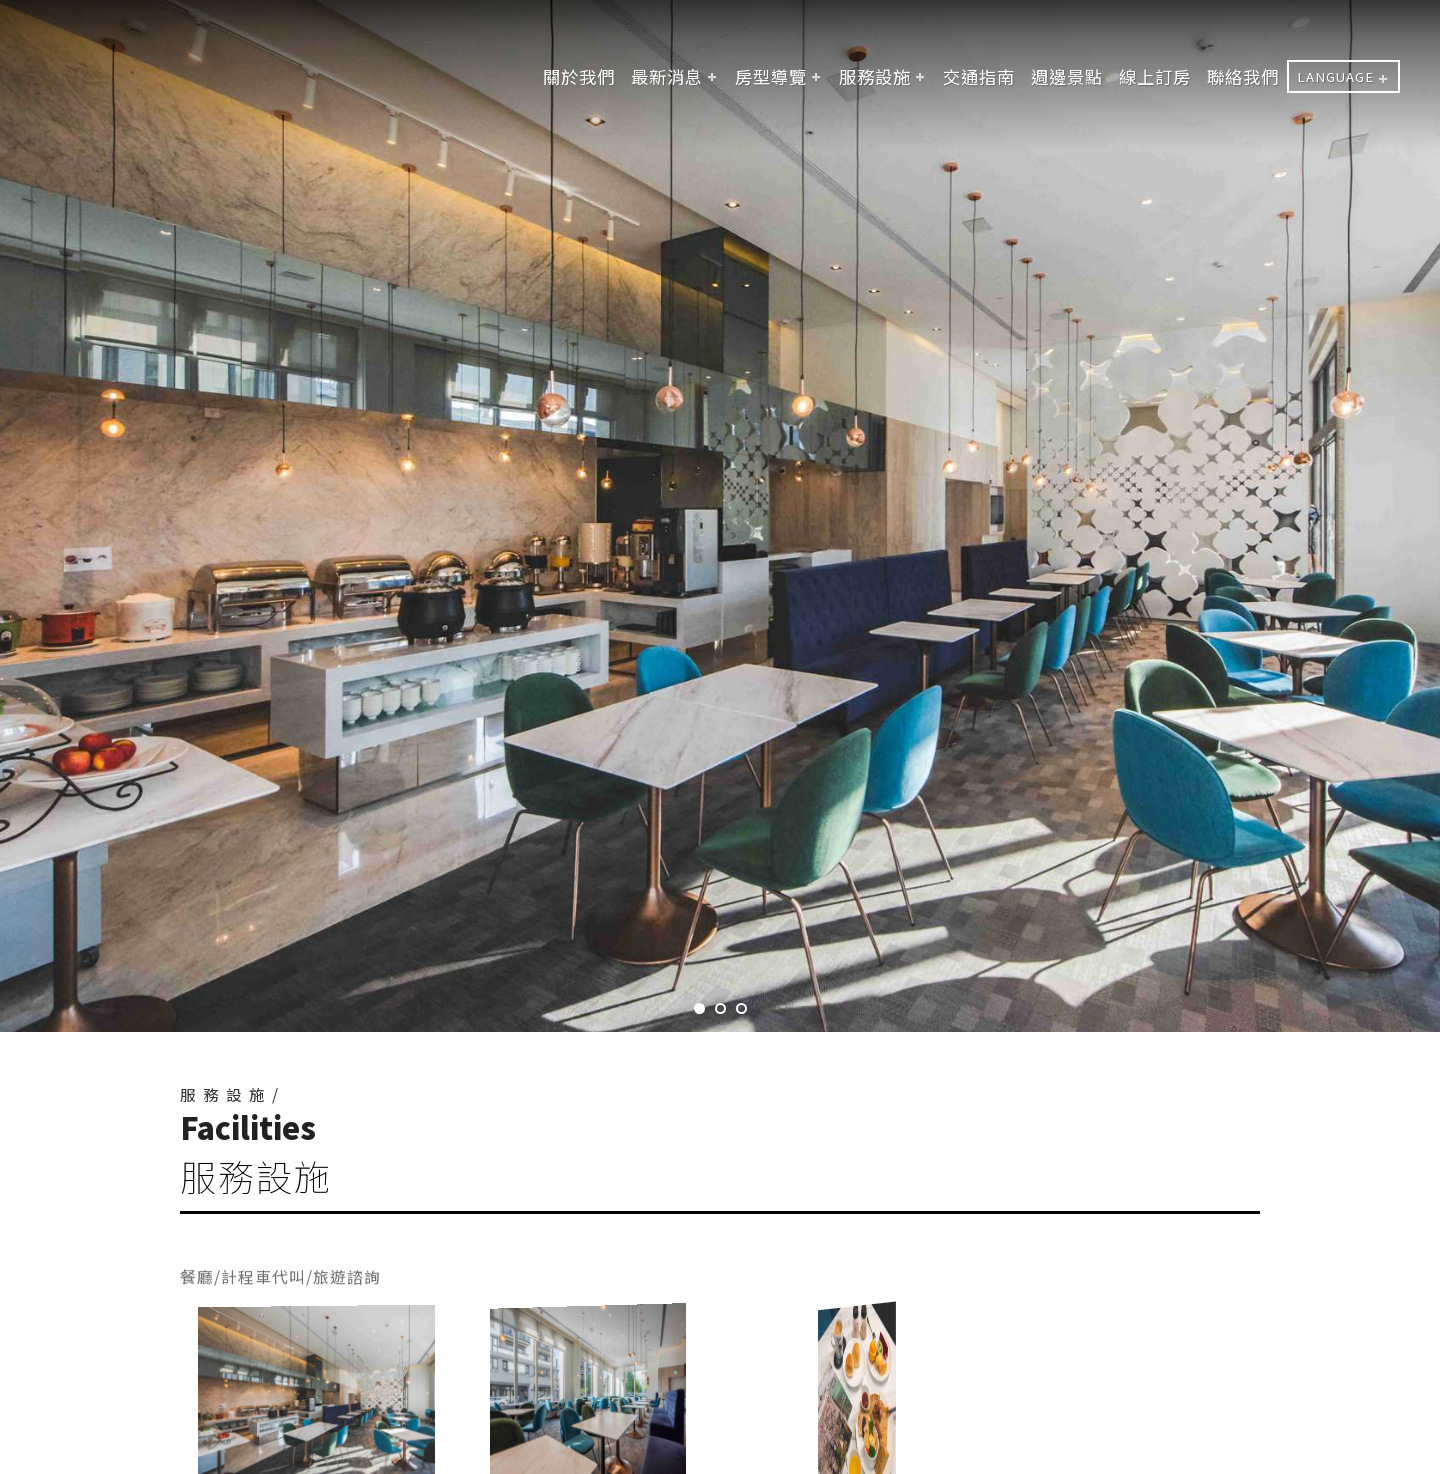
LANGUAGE (1335, 76)
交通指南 (979, 76)
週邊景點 (1067, 76)
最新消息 (667, 76)
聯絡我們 (1243, 76)
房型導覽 (771, 76)
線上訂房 (1155, 76)
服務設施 (875, 76)
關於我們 (579, 76)
